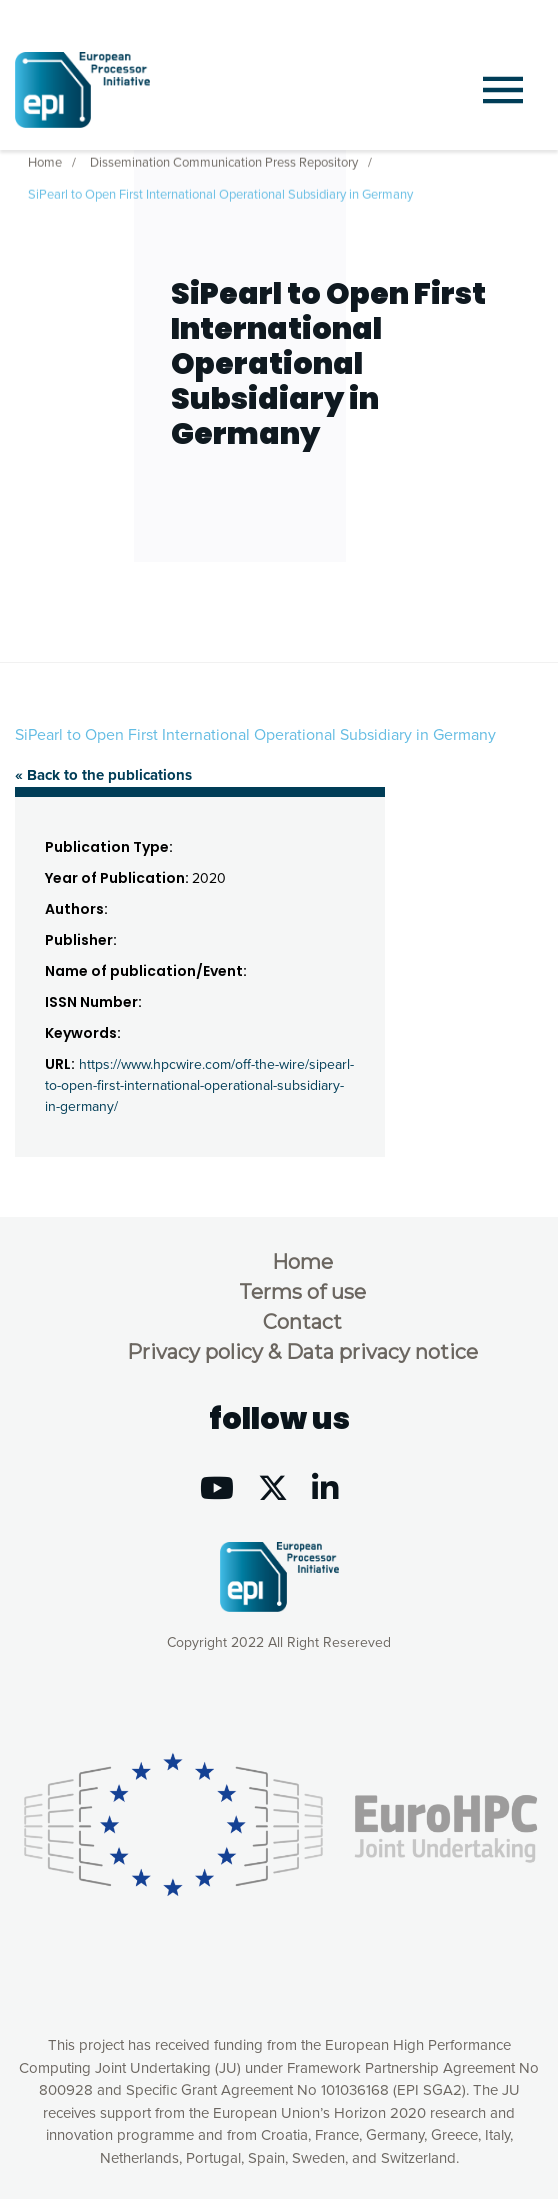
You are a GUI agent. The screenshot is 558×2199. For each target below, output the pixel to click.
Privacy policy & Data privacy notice (302, 1352)
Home (45, 159)
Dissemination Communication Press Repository (224, 159)
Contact (302, 1322)
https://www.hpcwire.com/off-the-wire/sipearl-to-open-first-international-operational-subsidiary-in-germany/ (199, 1085)
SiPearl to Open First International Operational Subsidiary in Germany (220, 191)
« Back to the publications (103, 775)
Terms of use (302, 1292)
